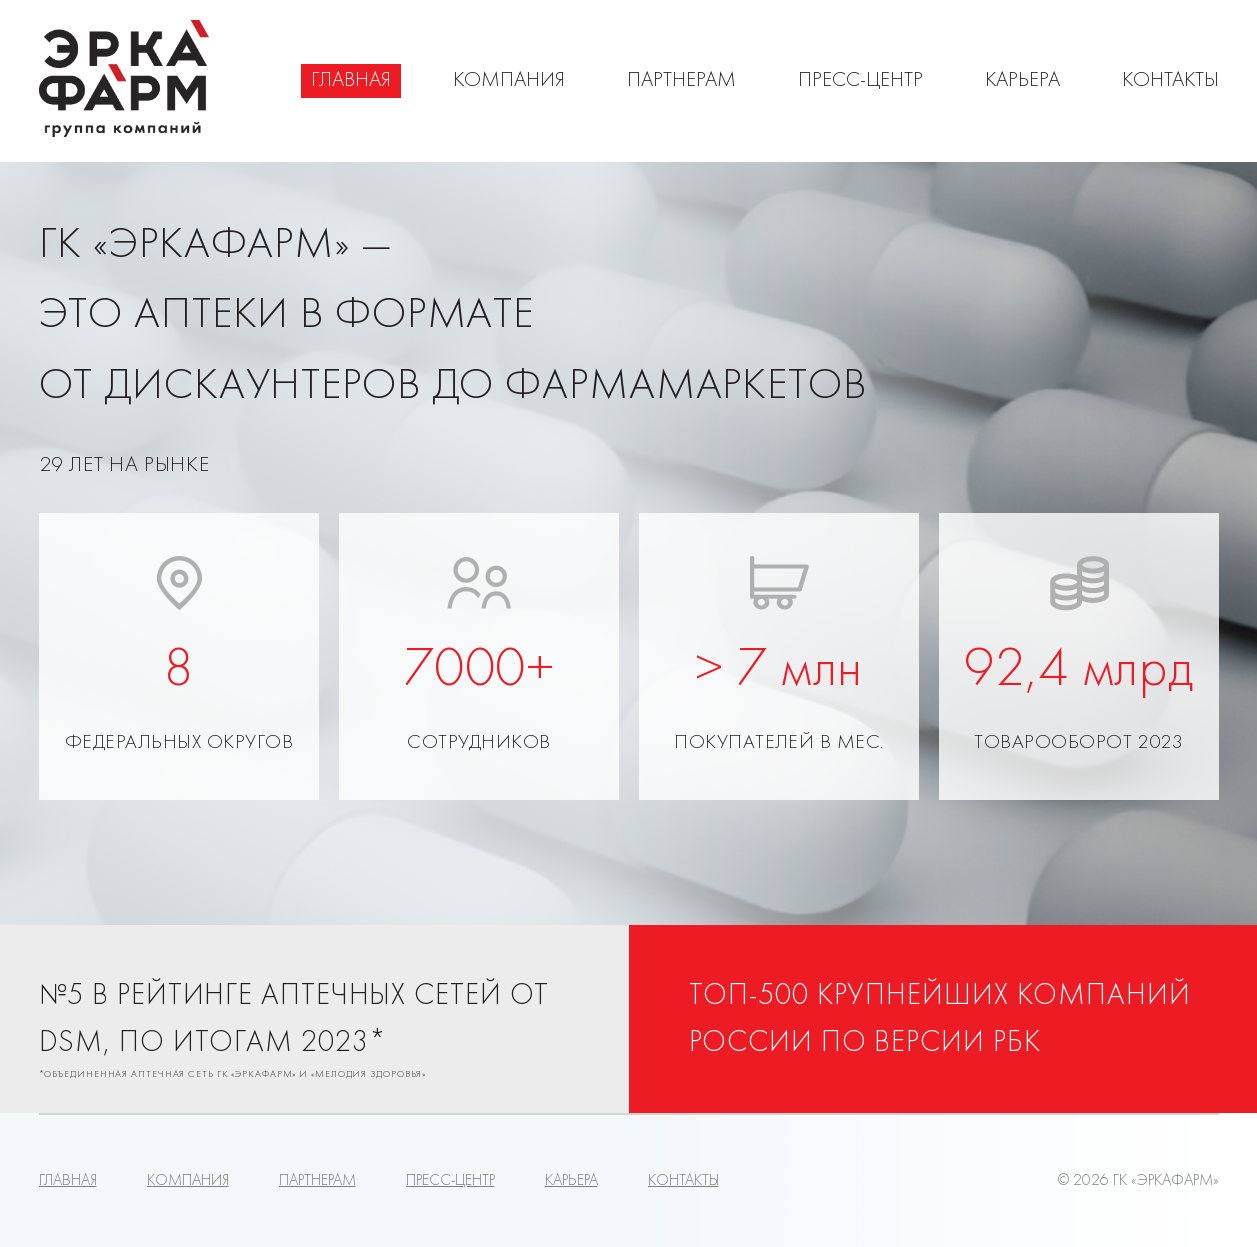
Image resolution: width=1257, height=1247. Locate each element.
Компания (509, 81)
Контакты (1170, 81)
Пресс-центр (860, 81)
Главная (351, 81)
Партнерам (681, 81)
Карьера (1022, 81)
